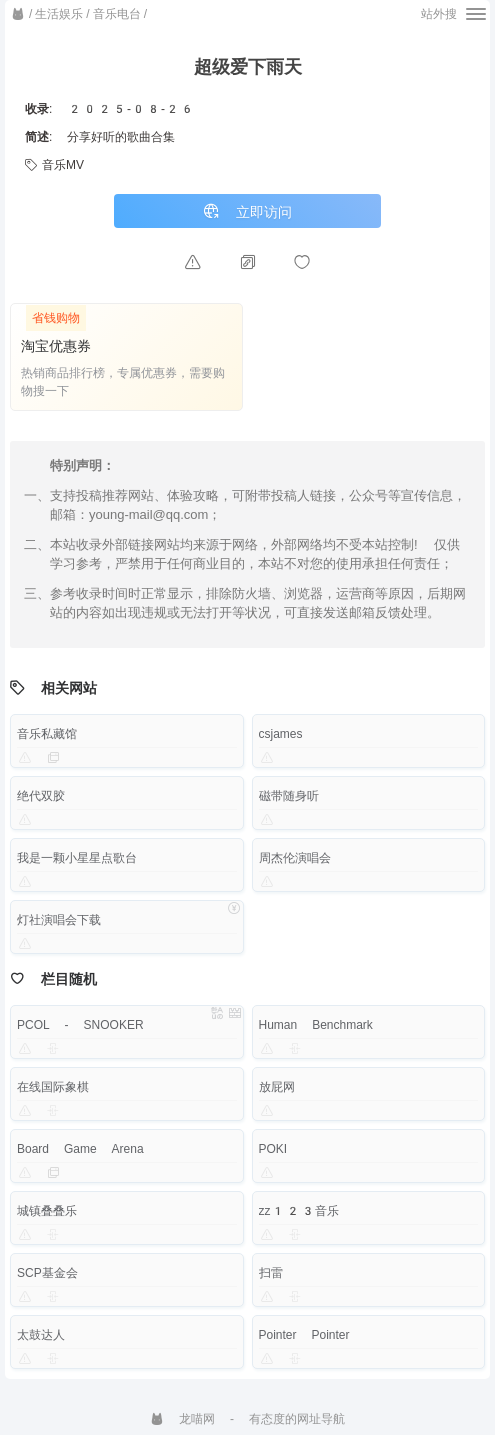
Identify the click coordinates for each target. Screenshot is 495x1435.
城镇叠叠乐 (47, 1211)
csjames (281, 734)
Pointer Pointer (304, 1335)
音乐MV (54, 165)
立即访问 (247, 211)
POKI (273, 1149)
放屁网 (277, 1087)
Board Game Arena (80, 1149)
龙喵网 (182, 1419)
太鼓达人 (41, 1335)
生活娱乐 (59, 14)
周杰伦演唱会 (295, 858)
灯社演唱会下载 (59, 920)
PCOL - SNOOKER (80, 1025)
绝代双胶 (41, 796)
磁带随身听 (289, 796)
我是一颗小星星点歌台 (77, 858)
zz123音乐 (299, 1211)
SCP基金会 (47, 1273)
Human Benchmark (316, 1025)
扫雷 (271, 1273)
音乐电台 (117, 14)
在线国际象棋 (53, 1087)
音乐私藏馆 (47, 734)
